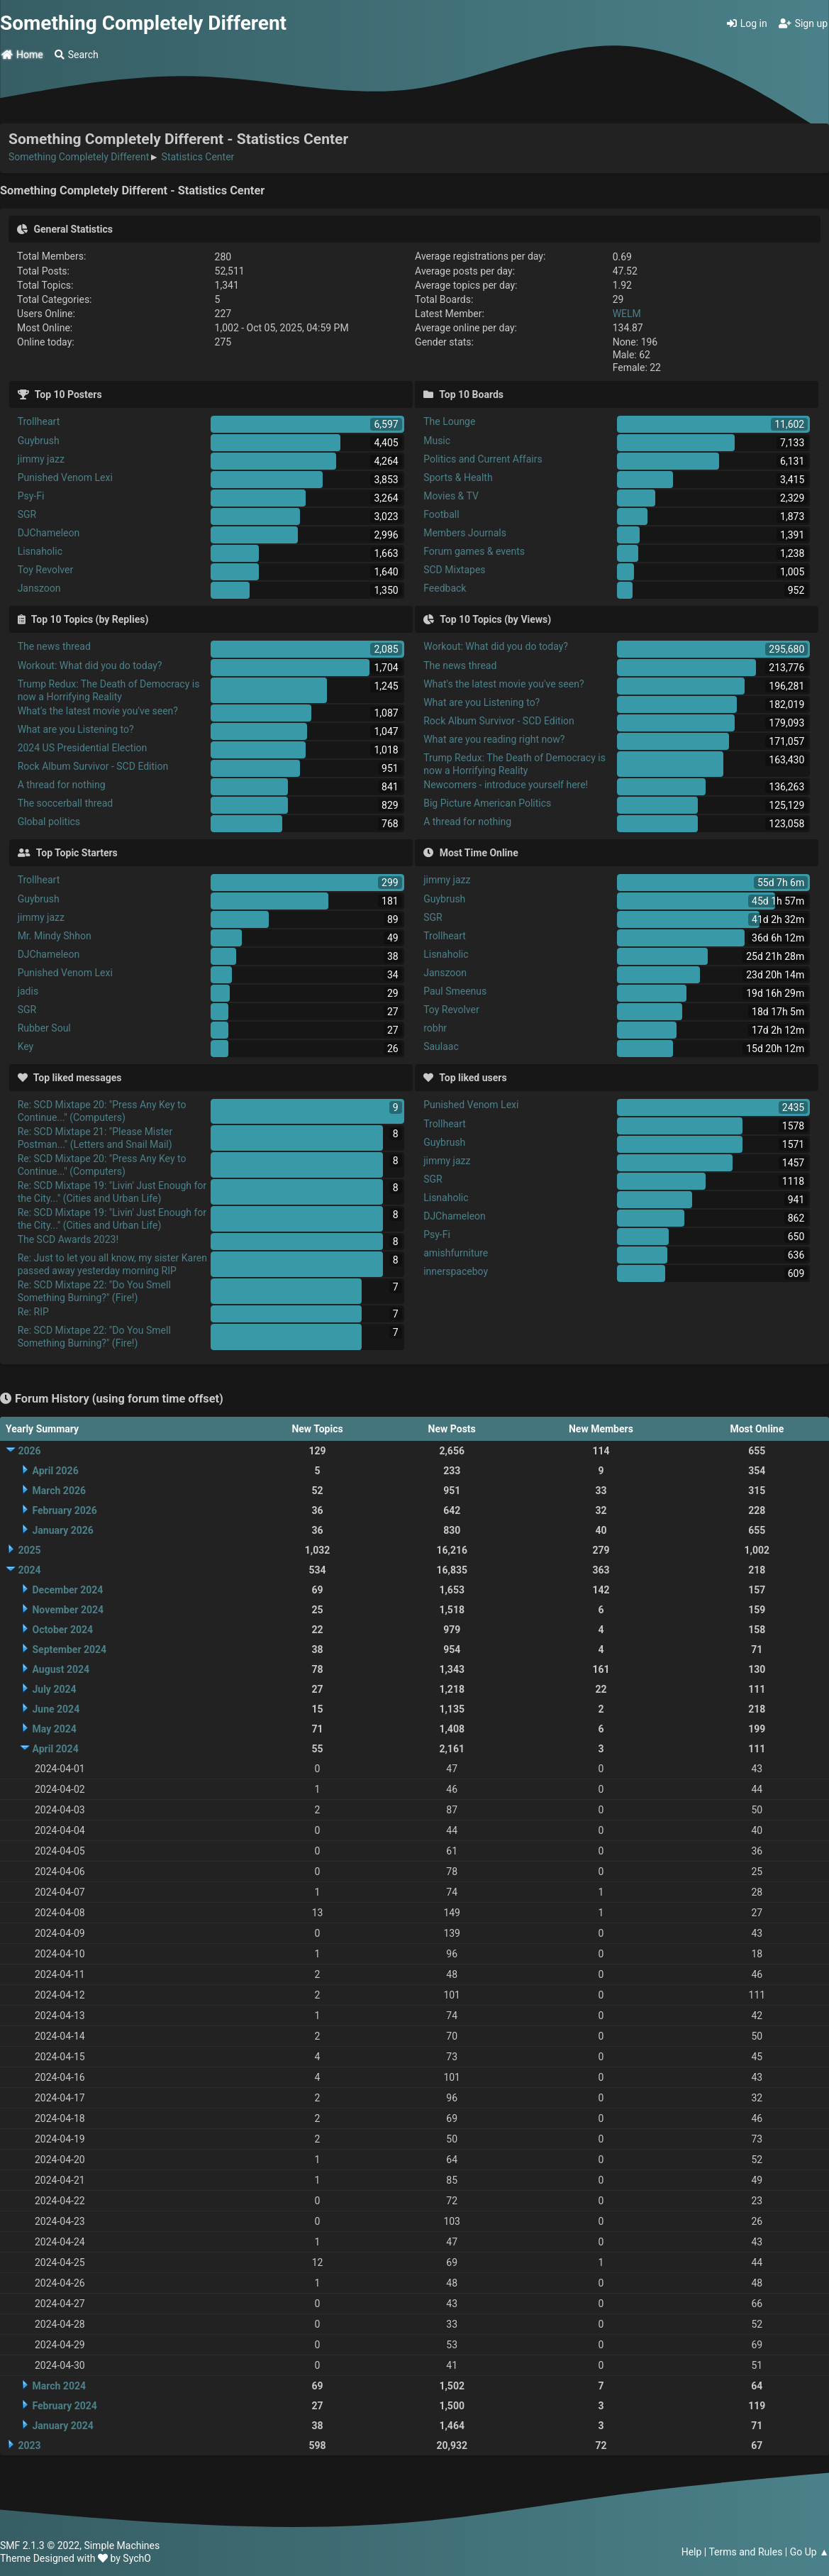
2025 (29, 1550)
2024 (29, 1570)
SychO (137, 2558)
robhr (435, 1028)
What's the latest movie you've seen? (98, 711)
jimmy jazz (41, 459)
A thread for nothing (62, 784)
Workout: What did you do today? (90, 665)
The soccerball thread (65, 803)
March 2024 (59, 2386)
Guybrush (39, 440)
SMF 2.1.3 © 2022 (39, 2545)
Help (691, 2552)
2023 (29, 2445)
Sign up (803, 23)
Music (436, 440)
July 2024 (54, 1689)
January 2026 (62, 1530)
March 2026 (59, 1490)
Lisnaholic (40, 551)
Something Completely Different (143, 23)
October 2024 (62, 1629)
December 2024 (67, 1590)
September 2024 (69, 1649)
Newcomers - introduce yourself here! (505, 784)
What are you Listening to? (76, 729)
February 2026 (64, 1510)
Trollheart (39, 421)
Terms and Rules (745, 2552)
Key (26, 1046)
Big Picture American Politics (487, 803)
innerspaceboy (455, 1271)
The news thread (54, 646)
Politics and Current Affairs (483, 459)
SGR (27, 514)
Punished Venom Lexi (65, 477)
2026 (29, 1450)
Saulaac (441, 1046)
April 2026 (55, 1470)
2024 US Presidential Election (83, 747)
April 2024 (55, 1748)
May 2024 (54, 1729)
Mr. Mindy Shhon (54, 935)
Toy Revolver (46, 569)
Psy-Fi (31, 496)
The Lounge (449, 421)
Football (441, 514)
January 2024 (62, 2425)
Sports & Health (457, 477)
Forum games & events (474, 551)
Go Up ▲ (809, 2552)
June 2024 (55, 1709)
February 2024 (64, 2405)
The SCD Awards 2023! (68, 1239)
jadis (28, 991)
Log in (747, 23)
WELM (627, 313)
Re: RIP (33, 1311)
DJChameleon (49, 532)
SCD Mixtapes (454, 569)
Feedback (444, 588)
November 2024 (68, 1609)
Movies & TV (451, 496)
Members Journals (464, 532)
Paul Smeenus (454, 991)
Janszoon (39, 588)
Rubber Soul (44, 1028)
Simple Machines (122, 2545)
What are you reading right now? (493, 739)
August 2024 (60, 1669)
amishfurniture (455, 1253)
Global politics (49, 821)
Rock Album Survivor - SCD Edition (93, 766)
